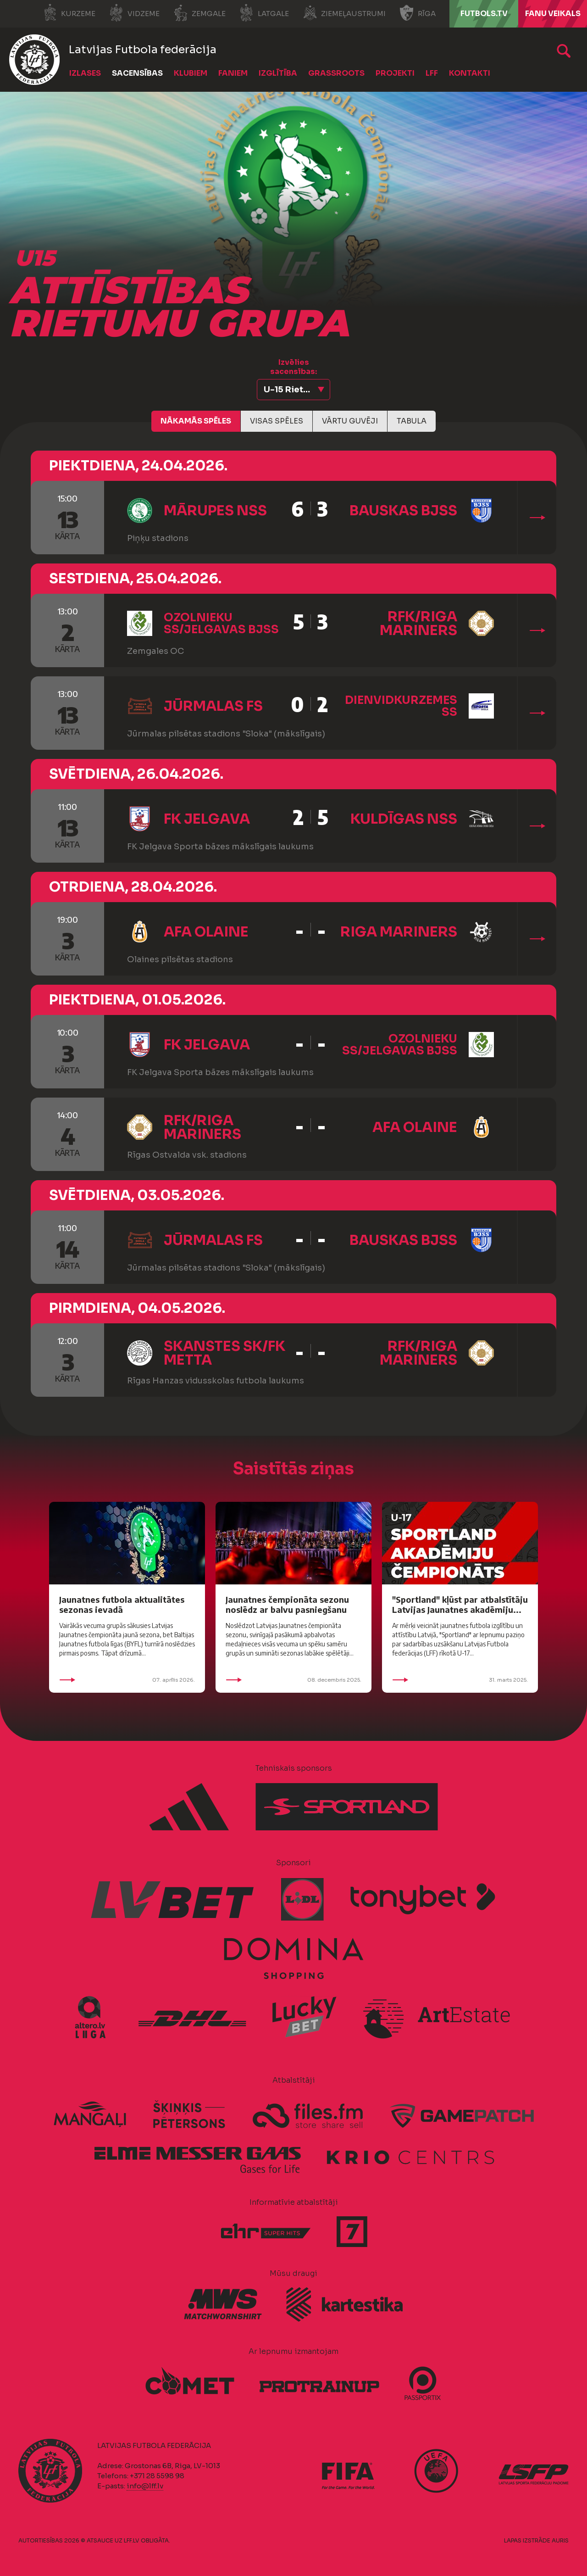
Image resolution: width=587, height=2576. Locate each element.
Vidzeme (134, 13)
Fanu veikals (553, 13)
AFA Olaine (206, 932)
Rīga (417, 13)
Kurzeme (69, 13)
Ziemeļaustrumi (344, 13)
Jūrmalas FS (213, 706)
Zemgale (199, 13)
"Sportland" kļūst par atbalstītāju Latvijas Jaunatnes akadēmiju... (460, 1604)
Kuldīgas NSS (403, 819)
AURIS (560, 2540)
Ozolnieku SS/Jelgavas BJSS (221, 623)
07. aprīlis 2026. (127, 1679)
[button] (293, 389)
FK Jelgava (207, 819)
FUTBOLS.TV (484, 13)
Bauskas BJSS (403, 510)
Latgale (264, 13)
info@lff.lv (145, 2485)
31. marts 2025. (460, 1679)
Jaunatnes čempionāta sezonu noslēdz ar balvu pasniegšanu (287, 1604)
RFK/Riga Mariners (418, 623)
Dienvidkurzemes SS (401, 706)
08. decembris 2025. (293, 1679)
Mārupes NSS (215, 510)
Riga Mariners (398, 932)
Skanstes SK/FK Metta (224, 1353)
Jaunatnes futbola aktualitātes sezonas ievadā (121, 1604)
